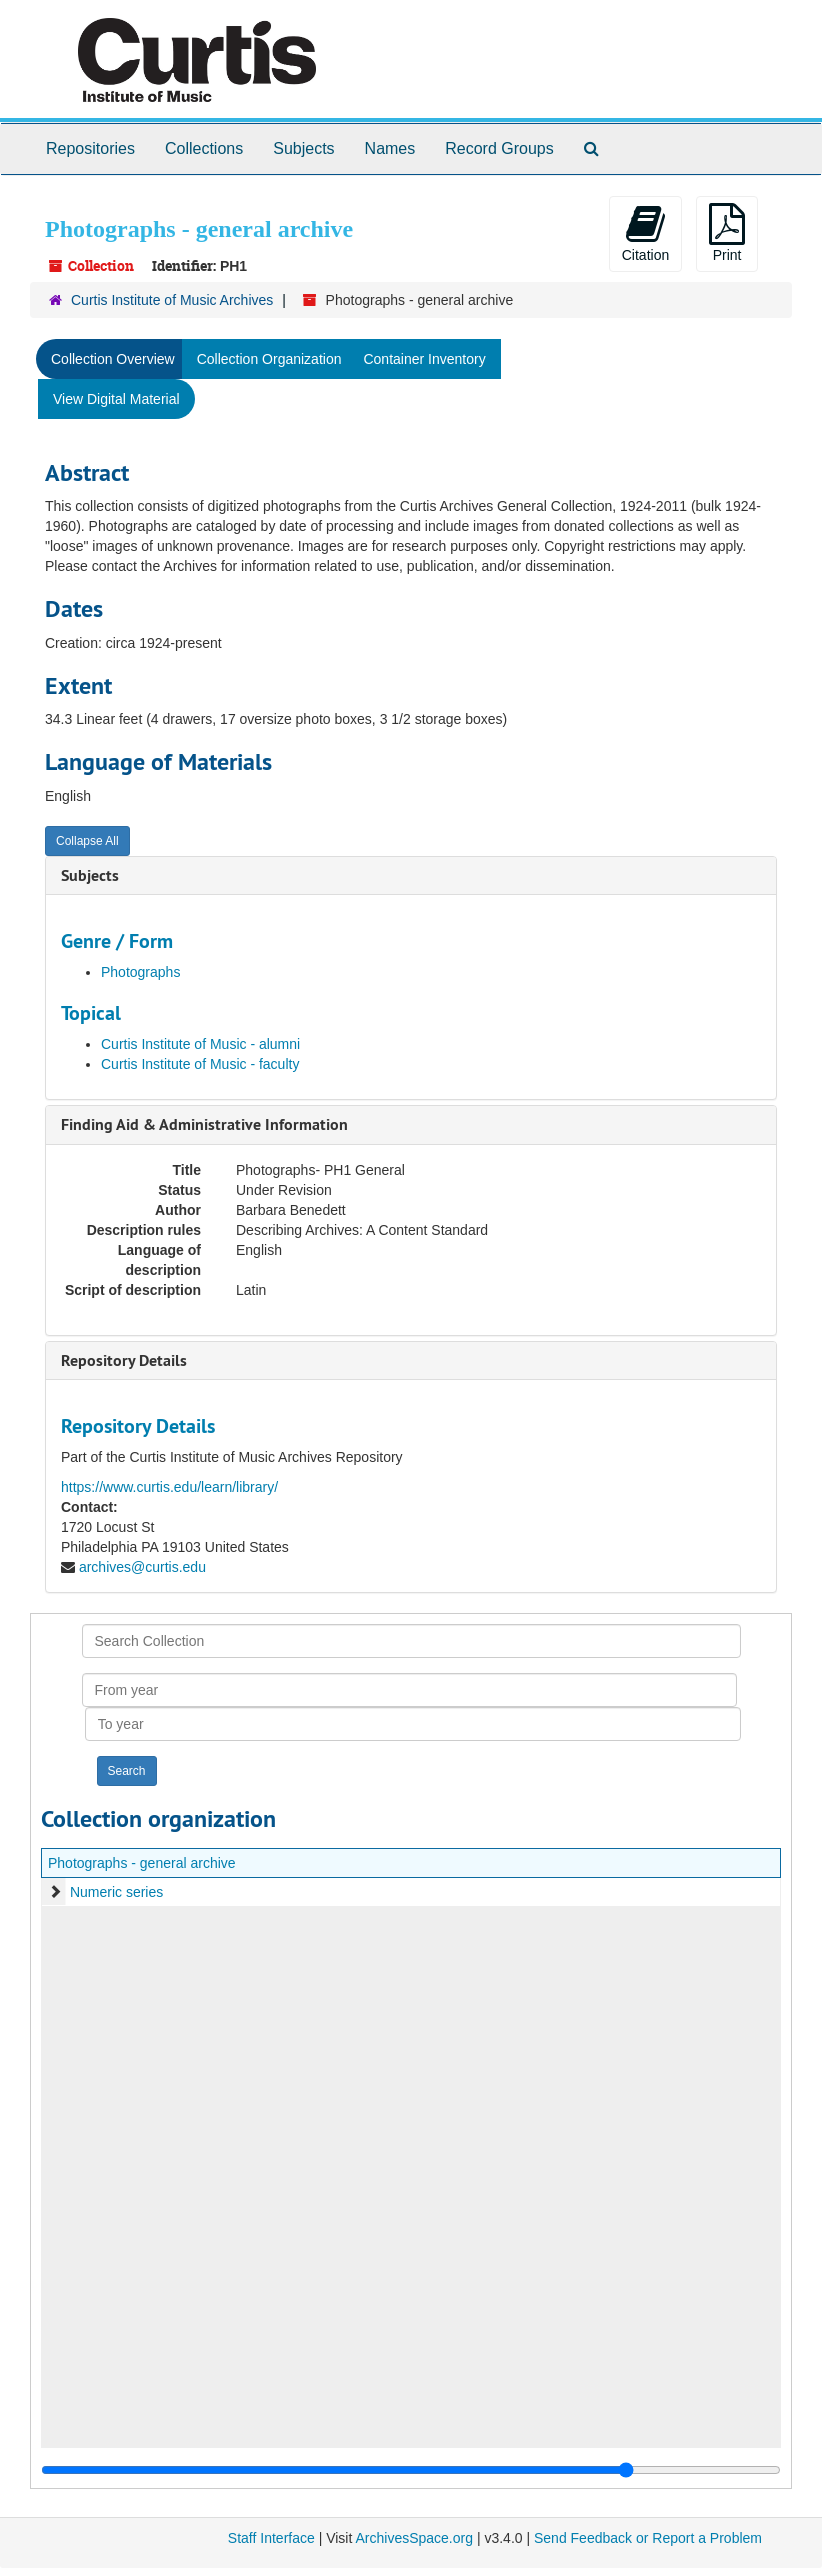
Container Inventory (424, 359)
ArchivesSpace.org (414, 2538)
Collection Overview (113, 359)
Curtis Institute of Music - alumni (200, 1044)
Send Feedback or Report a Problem (648, 2538)
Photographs (140, 972)
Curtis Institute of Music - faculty (200, 1064)
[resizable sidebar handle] (411, 2470)
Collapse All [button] (87, 841)
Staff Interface (271, 2538)
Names (390, 148)
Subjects (303, 148)
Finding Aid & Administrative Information (204, 1124)
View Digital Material (116, 399)
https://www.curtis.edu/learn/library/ (169, 1487)
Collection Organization (269, 359)
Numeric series (116, 1892)
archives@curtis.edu (142, 1567)
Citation (645, 233)
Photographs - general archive (142, 1863)
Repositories (90, 148)
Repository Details (124, 1360)
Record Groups (499, 148)
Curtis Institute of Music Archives (172, 300)
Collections (204, 148)
